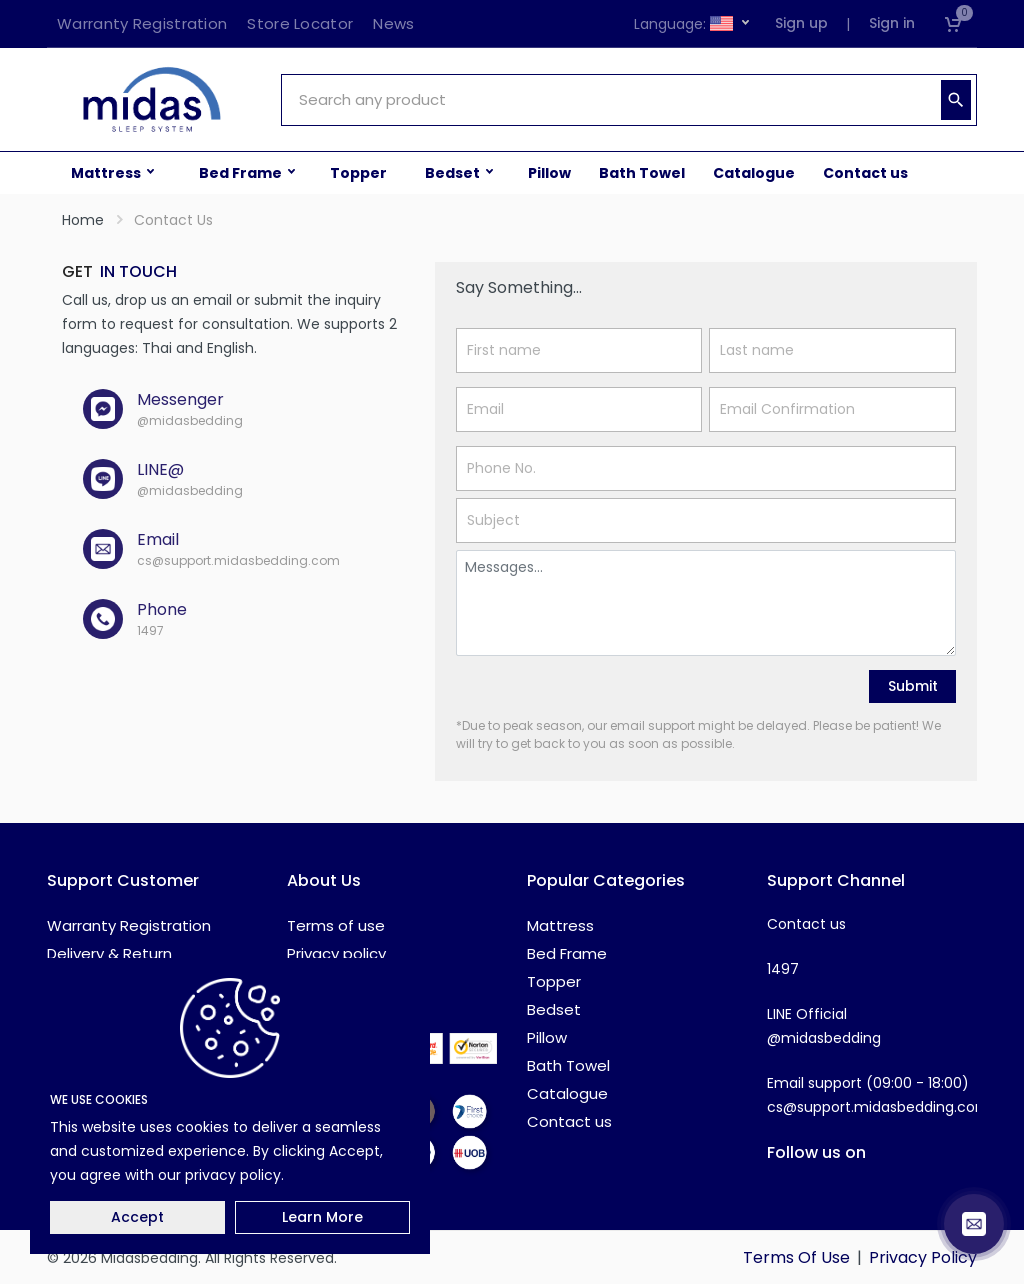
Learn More (322, 1217)
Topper (554, 981)
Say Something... (519, 287)
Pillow (547, 1037)
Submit (913, 686)
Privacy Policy (923, 1257)
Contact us (569, 1121)
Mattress (560, 925)
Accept (137, 1217)
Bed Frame (567, 953)
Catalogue (567, 1093)
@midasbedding (824, 1038)
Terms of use (336, 925)
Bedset (554, 1009)
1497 (783, 969)
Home (83, 220)
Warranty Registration (129, 925)
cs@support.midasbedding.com (878, 1107)
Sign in (892, 23)
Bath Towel (568, 1065)
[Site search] (609, 100)
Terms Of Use (796, 1257)
